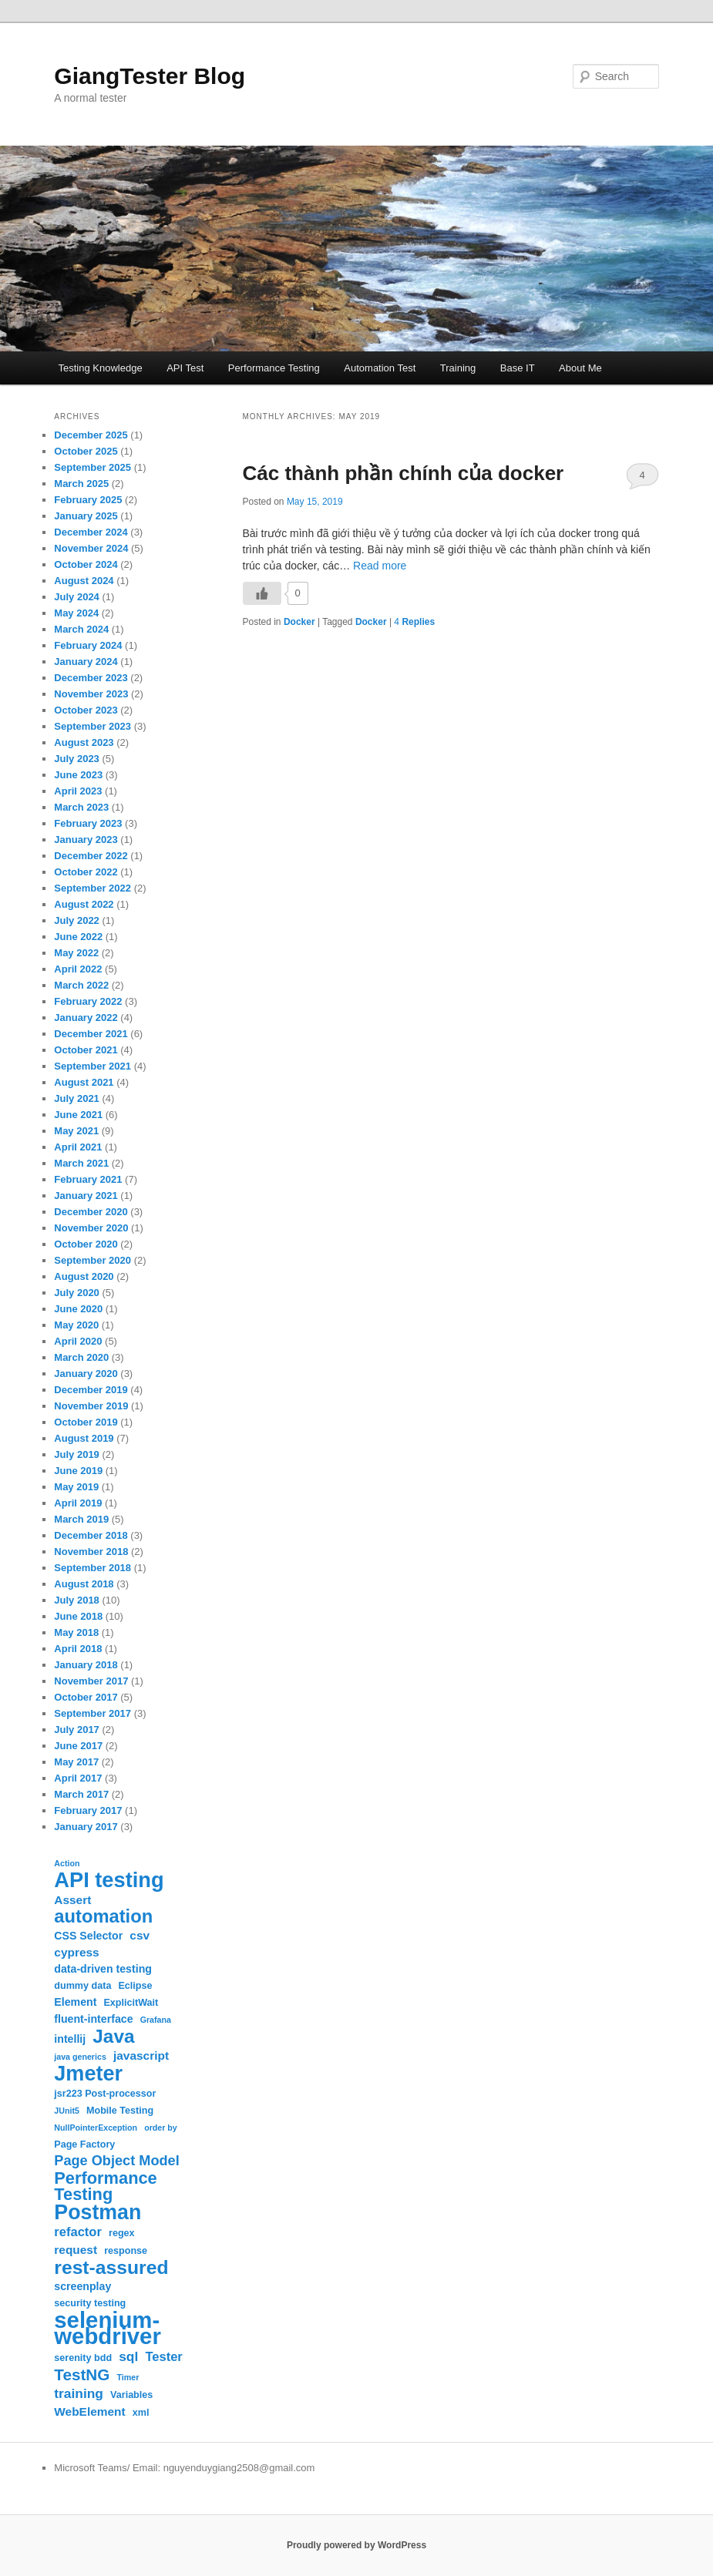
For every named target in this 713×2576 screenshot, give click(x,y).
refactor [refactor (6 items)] (78, 2232)
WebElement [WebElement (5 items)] (89, 2411)
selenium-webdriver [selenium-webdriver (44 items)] (107, 2328)
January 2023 (85, 839)
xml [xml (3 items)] (141, 2412)
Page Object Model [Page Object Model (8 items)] (116, 2160)
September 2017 (92, 1713)
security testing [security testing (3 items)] (90, 2303)
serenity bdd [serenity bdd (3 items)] (83, 2358)
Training (458, 368)
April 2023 (78, 791)
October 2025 (85, 451)
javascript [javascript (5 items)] (141, 2055)
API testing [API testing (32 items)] (108, 1880)
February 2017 (88, 1810)
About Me (580, 368)
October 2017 (85, 1697)
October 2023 (85, 710)
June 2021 (78, 1114)
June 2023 (78, 775)
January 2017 (85, 1826)
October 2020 (85, 1244)
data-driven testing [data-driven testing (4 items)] (103, 1969)
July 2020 (76, 1292)
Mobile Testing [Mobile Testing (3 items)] (119, 2110)
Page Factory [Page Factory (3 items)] (84, 2144)
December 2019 (90, 1389)
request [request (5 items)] (75, 2249)
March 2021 (81, 1163)
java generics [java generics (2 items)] (80, 2056)
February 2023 (88, 823)
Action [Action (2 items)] (66, 1863)
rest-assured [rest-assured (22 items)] (111, 2267)
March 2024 (81, 629)
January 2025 (85, 516)
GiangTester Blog (149, 76)
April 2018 (78, 1648)
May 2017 (76, 1762)
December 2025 (90, 435)
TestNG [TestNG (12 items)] (81, 2374)
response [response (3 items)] (125, 2250)
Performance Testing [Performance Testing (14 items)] (105, 2186)
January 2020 (85, 1373)
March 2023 (81, 807)
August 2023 (83, 742)
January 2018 (85, 1665)
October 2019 (85, 1422)
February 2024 (88, 645)
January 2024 (85, 661)
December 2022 (90, 855)
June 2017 (78, 1745)
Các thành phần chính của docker (403, 473)
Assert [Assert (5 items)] (72, 1899)
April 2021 (78, 1147)
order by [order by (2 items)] (160, 2127)
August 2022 (83, 904)
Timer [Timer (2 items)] (127, 2377)
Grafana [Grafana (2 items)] (155, 2019)
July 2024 (76, 597)
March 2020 (81, 1357)
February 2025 (88, 499)
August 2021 (83, 1082)
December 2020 (90, 1211)
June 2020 (78, 1309)
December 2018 (90, 1535)
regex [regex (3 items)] (122, 2233)
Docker (299, 621)
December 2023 (90, 677)
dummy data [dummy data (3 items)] (82, 1985)
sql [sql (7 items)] (128, 2356)
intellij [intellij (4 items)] (70, 2039)
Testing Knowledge (100, 368)
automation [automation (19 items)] (103, 1917)
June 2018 (78, 1616)
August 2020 (83, 1276)
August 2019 (83, 1438)
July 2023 (76, 758)
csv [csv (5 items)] (139, 1935)
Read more (379, 565)
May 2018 (76, 1632)
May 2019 (76, 1487)
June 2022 (78, 936)
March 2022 (81, 985)
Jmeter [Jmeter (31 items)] (88, 2073)
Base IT (517, 368)
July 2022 (76, 920)
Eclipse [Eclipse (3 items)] (135, 1985)
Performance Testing (274, 368)
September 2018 (92, 1567)
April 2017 (78, 1778)
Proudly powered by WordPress (356, 2545)
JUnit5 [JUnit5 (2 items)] (66, 2110)
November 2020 (91, 1228)
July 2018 (76, 1600)
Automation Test (379, 368)
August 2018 (83, 1584)
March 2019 (81, 1519)
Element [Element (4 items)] (75, 2002)
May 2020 (76, 1325)
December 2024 (90, 532)
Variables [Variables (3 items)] (131, 2395)
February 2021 (88, 1179)
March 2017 (81, 1794)
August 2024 (83, 580)
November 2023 (91, 694)
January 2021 (85, 1195)
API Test (184, 368)
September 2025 (92, 467)
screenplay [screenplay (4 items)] (82, 2286)
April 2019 (78, 1503)
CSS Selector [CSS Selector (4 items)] (88, 1935)
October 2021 (85, 1050)
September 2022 (92, 888)
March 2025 (81, 483)
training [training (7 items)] (78, 2393)
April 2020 (78, 1341)
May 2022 (76, 953)
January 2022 (85, 1017)
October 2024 (85, 564)
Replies (414, 621)
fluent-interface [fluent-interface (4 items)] (93, 2019)
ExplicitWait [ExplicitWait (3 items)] (130, 2002)
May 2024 (76, 613)
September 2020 (92, 1260)
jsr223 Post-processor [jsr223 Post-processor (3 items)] (105, 2093)
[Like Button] (262, 593)
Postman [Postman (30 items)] (97, 2213)
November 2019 (91, 1406)
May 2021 (76, 1131)
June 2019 (78, 1470)
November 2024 (91, 548)
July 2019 (76, 1454)
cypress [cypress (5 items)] (76, 1952)
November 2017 (91, 1681)
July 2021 (76, 1098)
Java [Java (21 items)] (113, 2036)
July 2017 (76, 1729)
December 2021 (90, 1033)
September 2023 (92, 726)
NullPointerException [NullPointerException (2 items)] (95, 2127)
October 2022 (85, 872)
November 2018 (91, 1551)
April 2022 (78, 969)
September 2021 (92, 1066)
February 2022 (88, 1001)
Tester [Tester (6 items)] (163, 2356)
